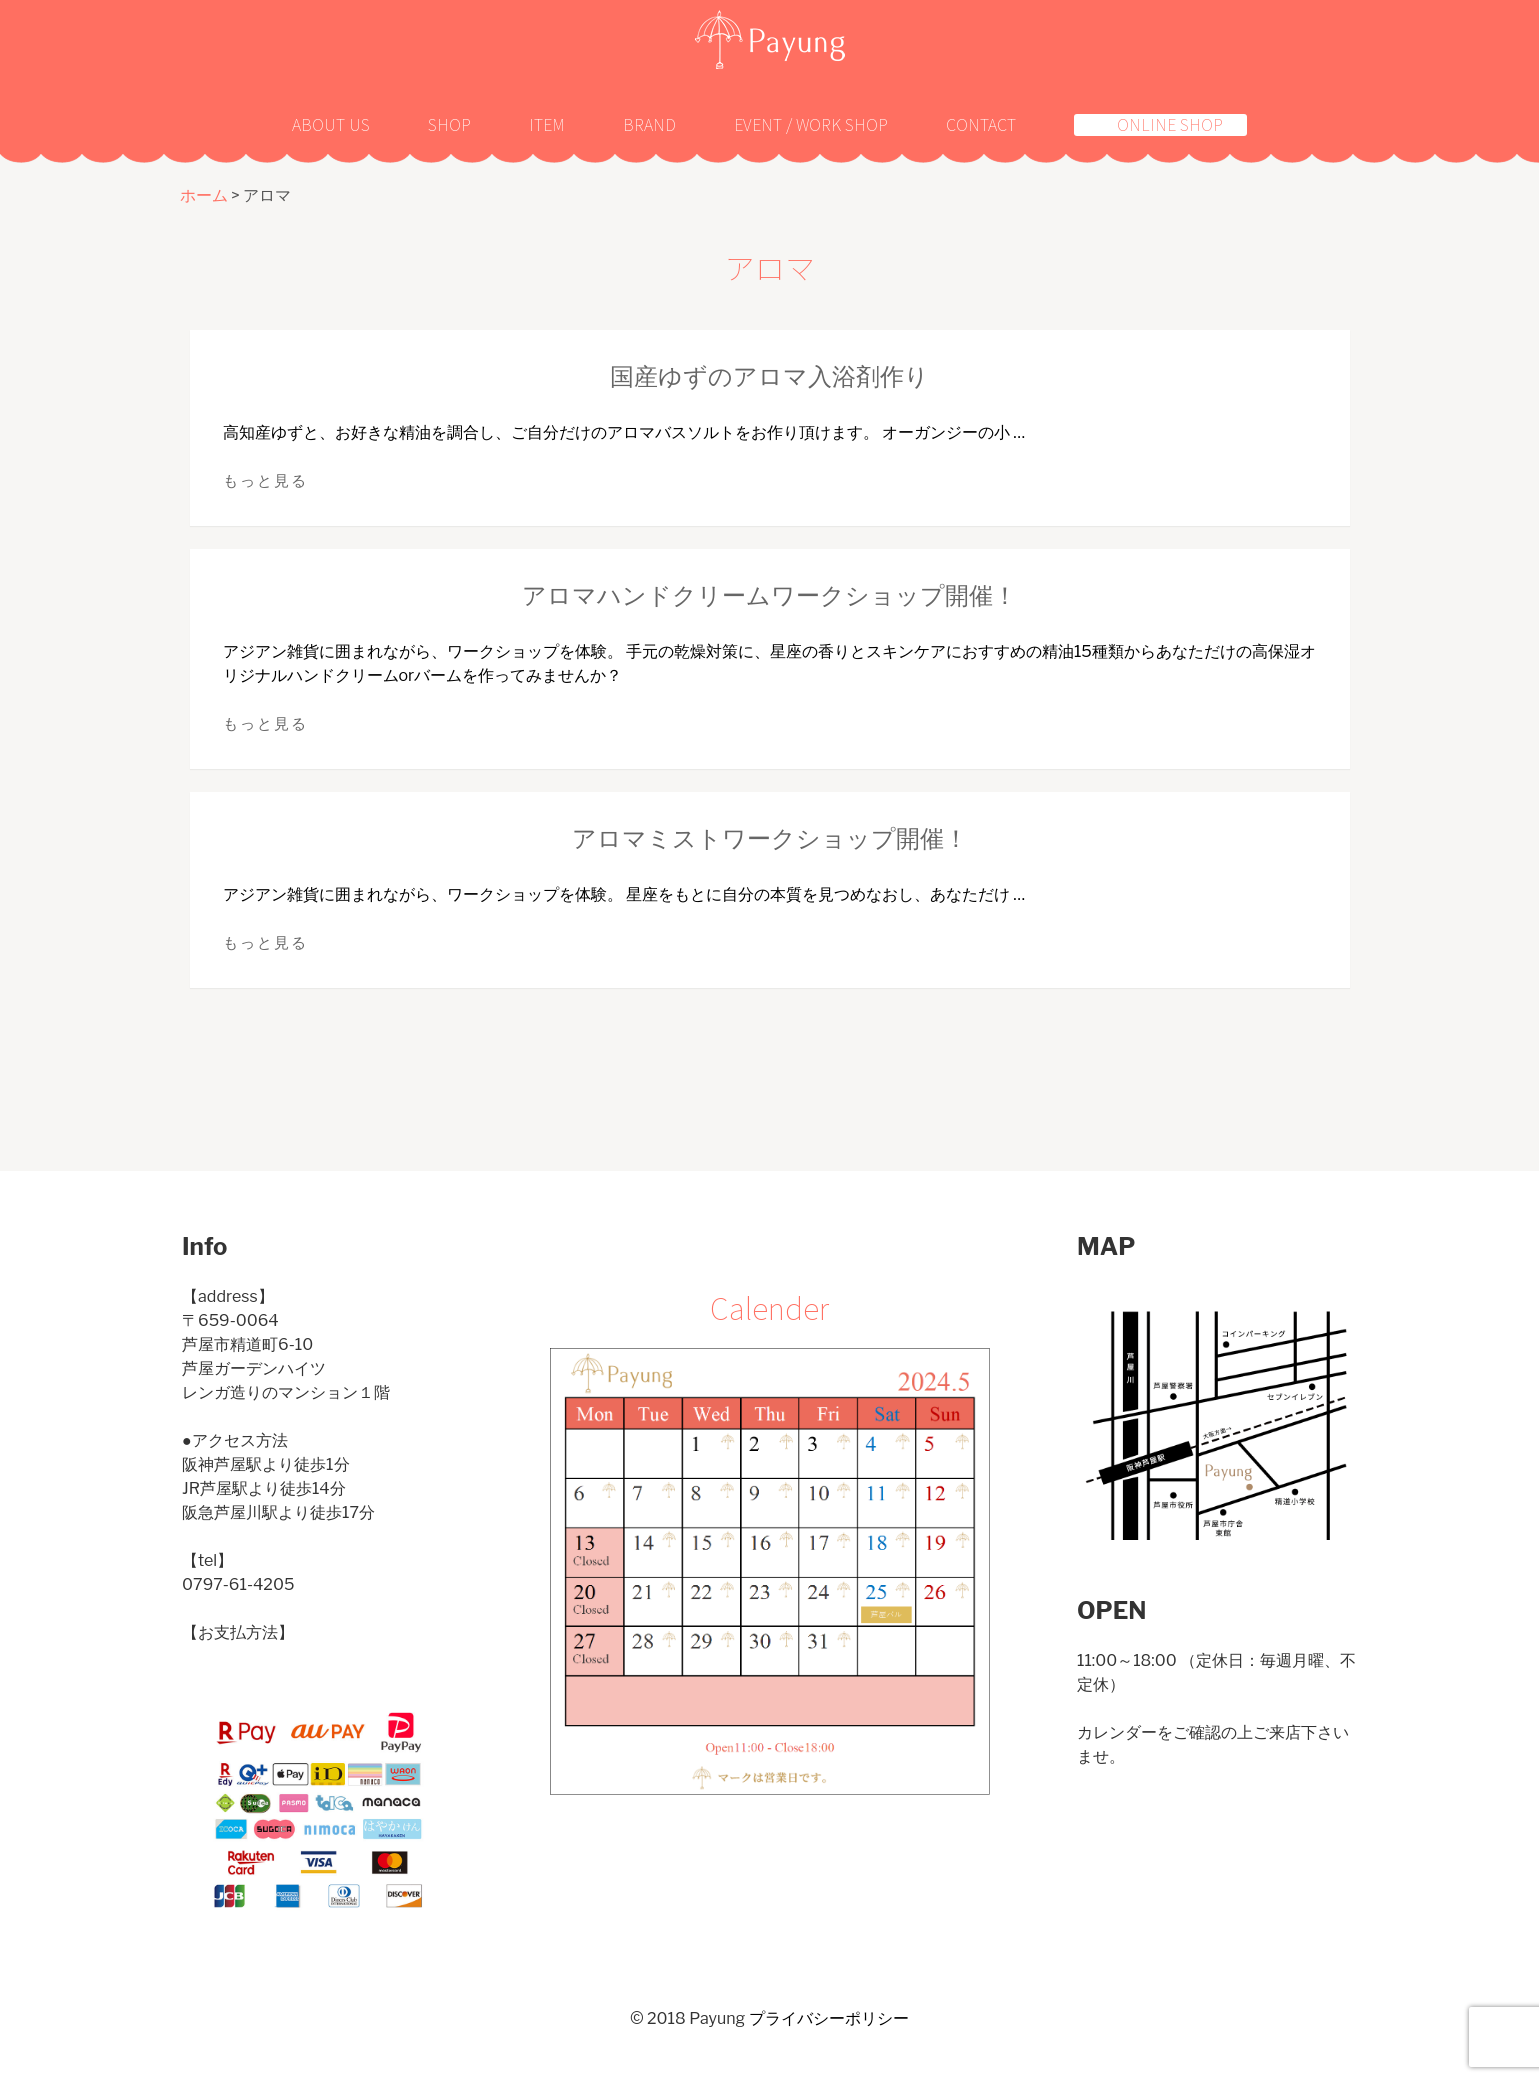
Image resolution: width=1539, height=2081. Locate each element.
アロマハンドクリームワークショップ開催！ (769, 595)
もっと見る (265, 481)
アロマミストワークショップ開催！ (770, 838)
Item (547, 124)
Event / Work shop (811, 124)
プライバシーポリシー (829, 2018)
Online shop (1170, 125)
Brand (649, 124)
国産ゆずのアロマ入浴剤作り (769, 376)
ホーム (204, 195)
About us (331, 124)
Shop (449, 124)
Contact (981, 124)
